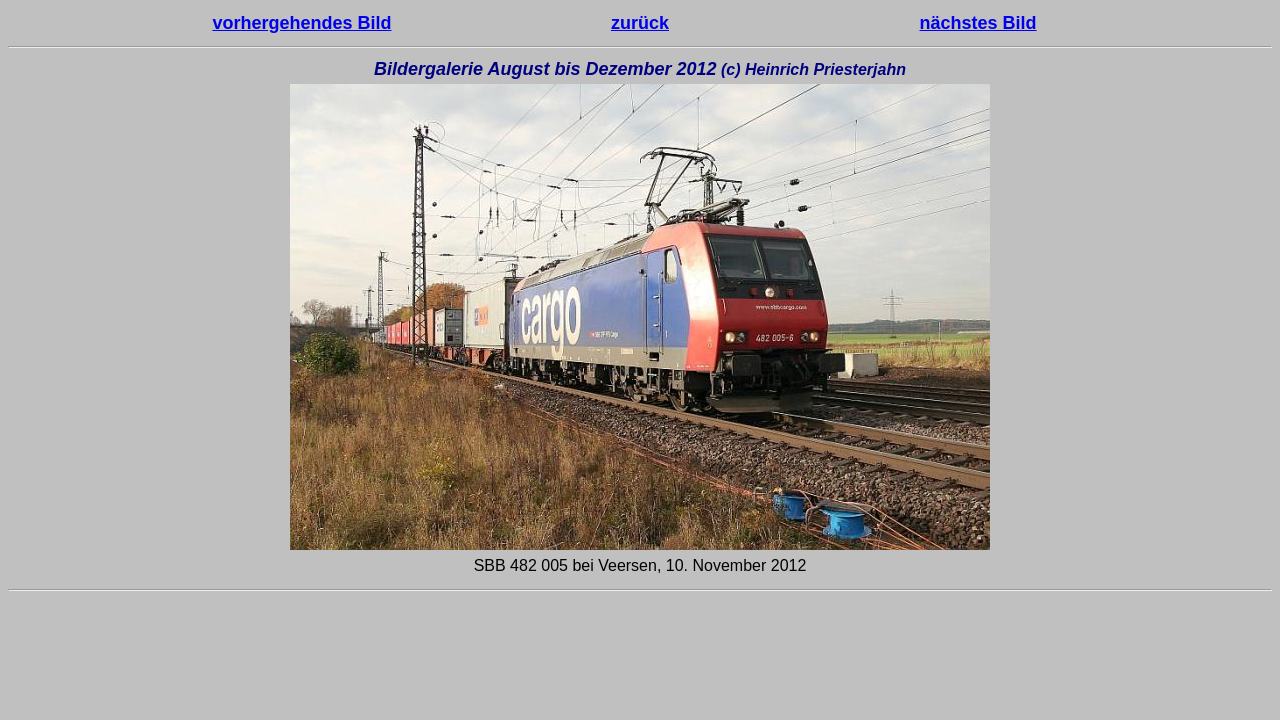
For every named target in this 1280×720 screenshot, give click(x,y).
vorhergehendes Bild (301, 23)
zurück (640, 23)
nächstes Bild (978, 23)
